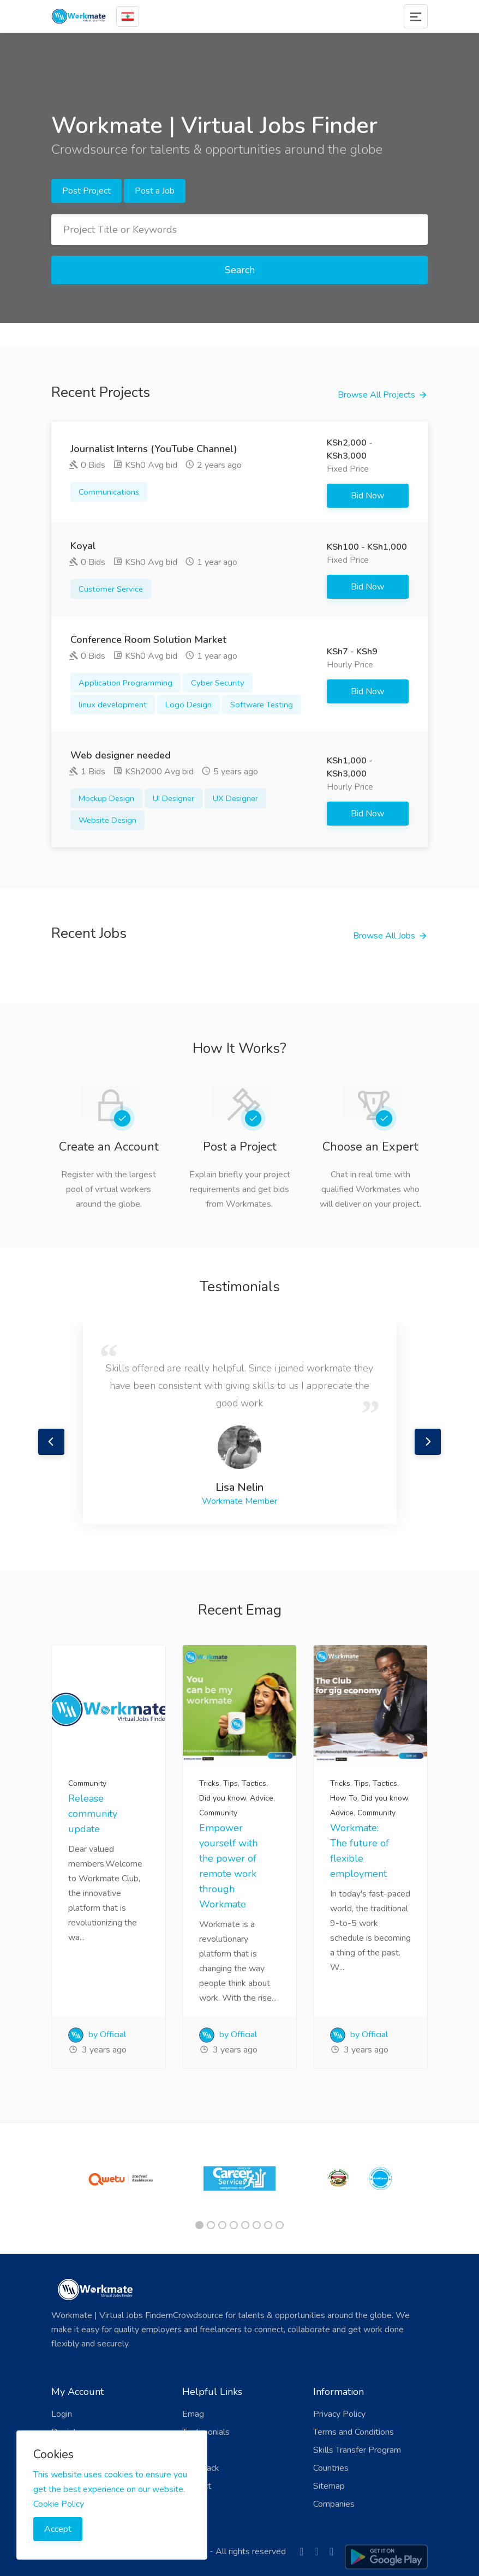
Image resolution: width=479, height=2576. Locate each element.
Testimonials (206, 2432)
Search (240, 269)
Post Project (86, 191)
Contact (196, 2486)
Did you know (222, 1798)
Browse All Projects (376, 395)
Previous (51, 1442)
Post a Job (155, 191)
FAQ (191, 2450)
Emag (193, 2414)
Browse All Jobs (384, 936)
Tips (230, 1783)
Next (428, 1442)
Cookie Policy (58, 2504)
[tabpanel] (119, 2178)
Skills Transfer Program (357, 2450)
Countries (331, 2468)
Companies (334, 2504)
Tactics (254, 1783)
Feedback (200, 2468)
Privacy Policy (339, 2414)
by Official (97, 2035)
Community (87, 1783)
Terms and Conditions (353, 2432)
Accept (57, 2529)
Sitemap (329, 2486)
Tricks (209, 1783)
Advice (261, 1798)
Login (61, 2414)
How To (343, 1798)
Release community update (92, 1813)
